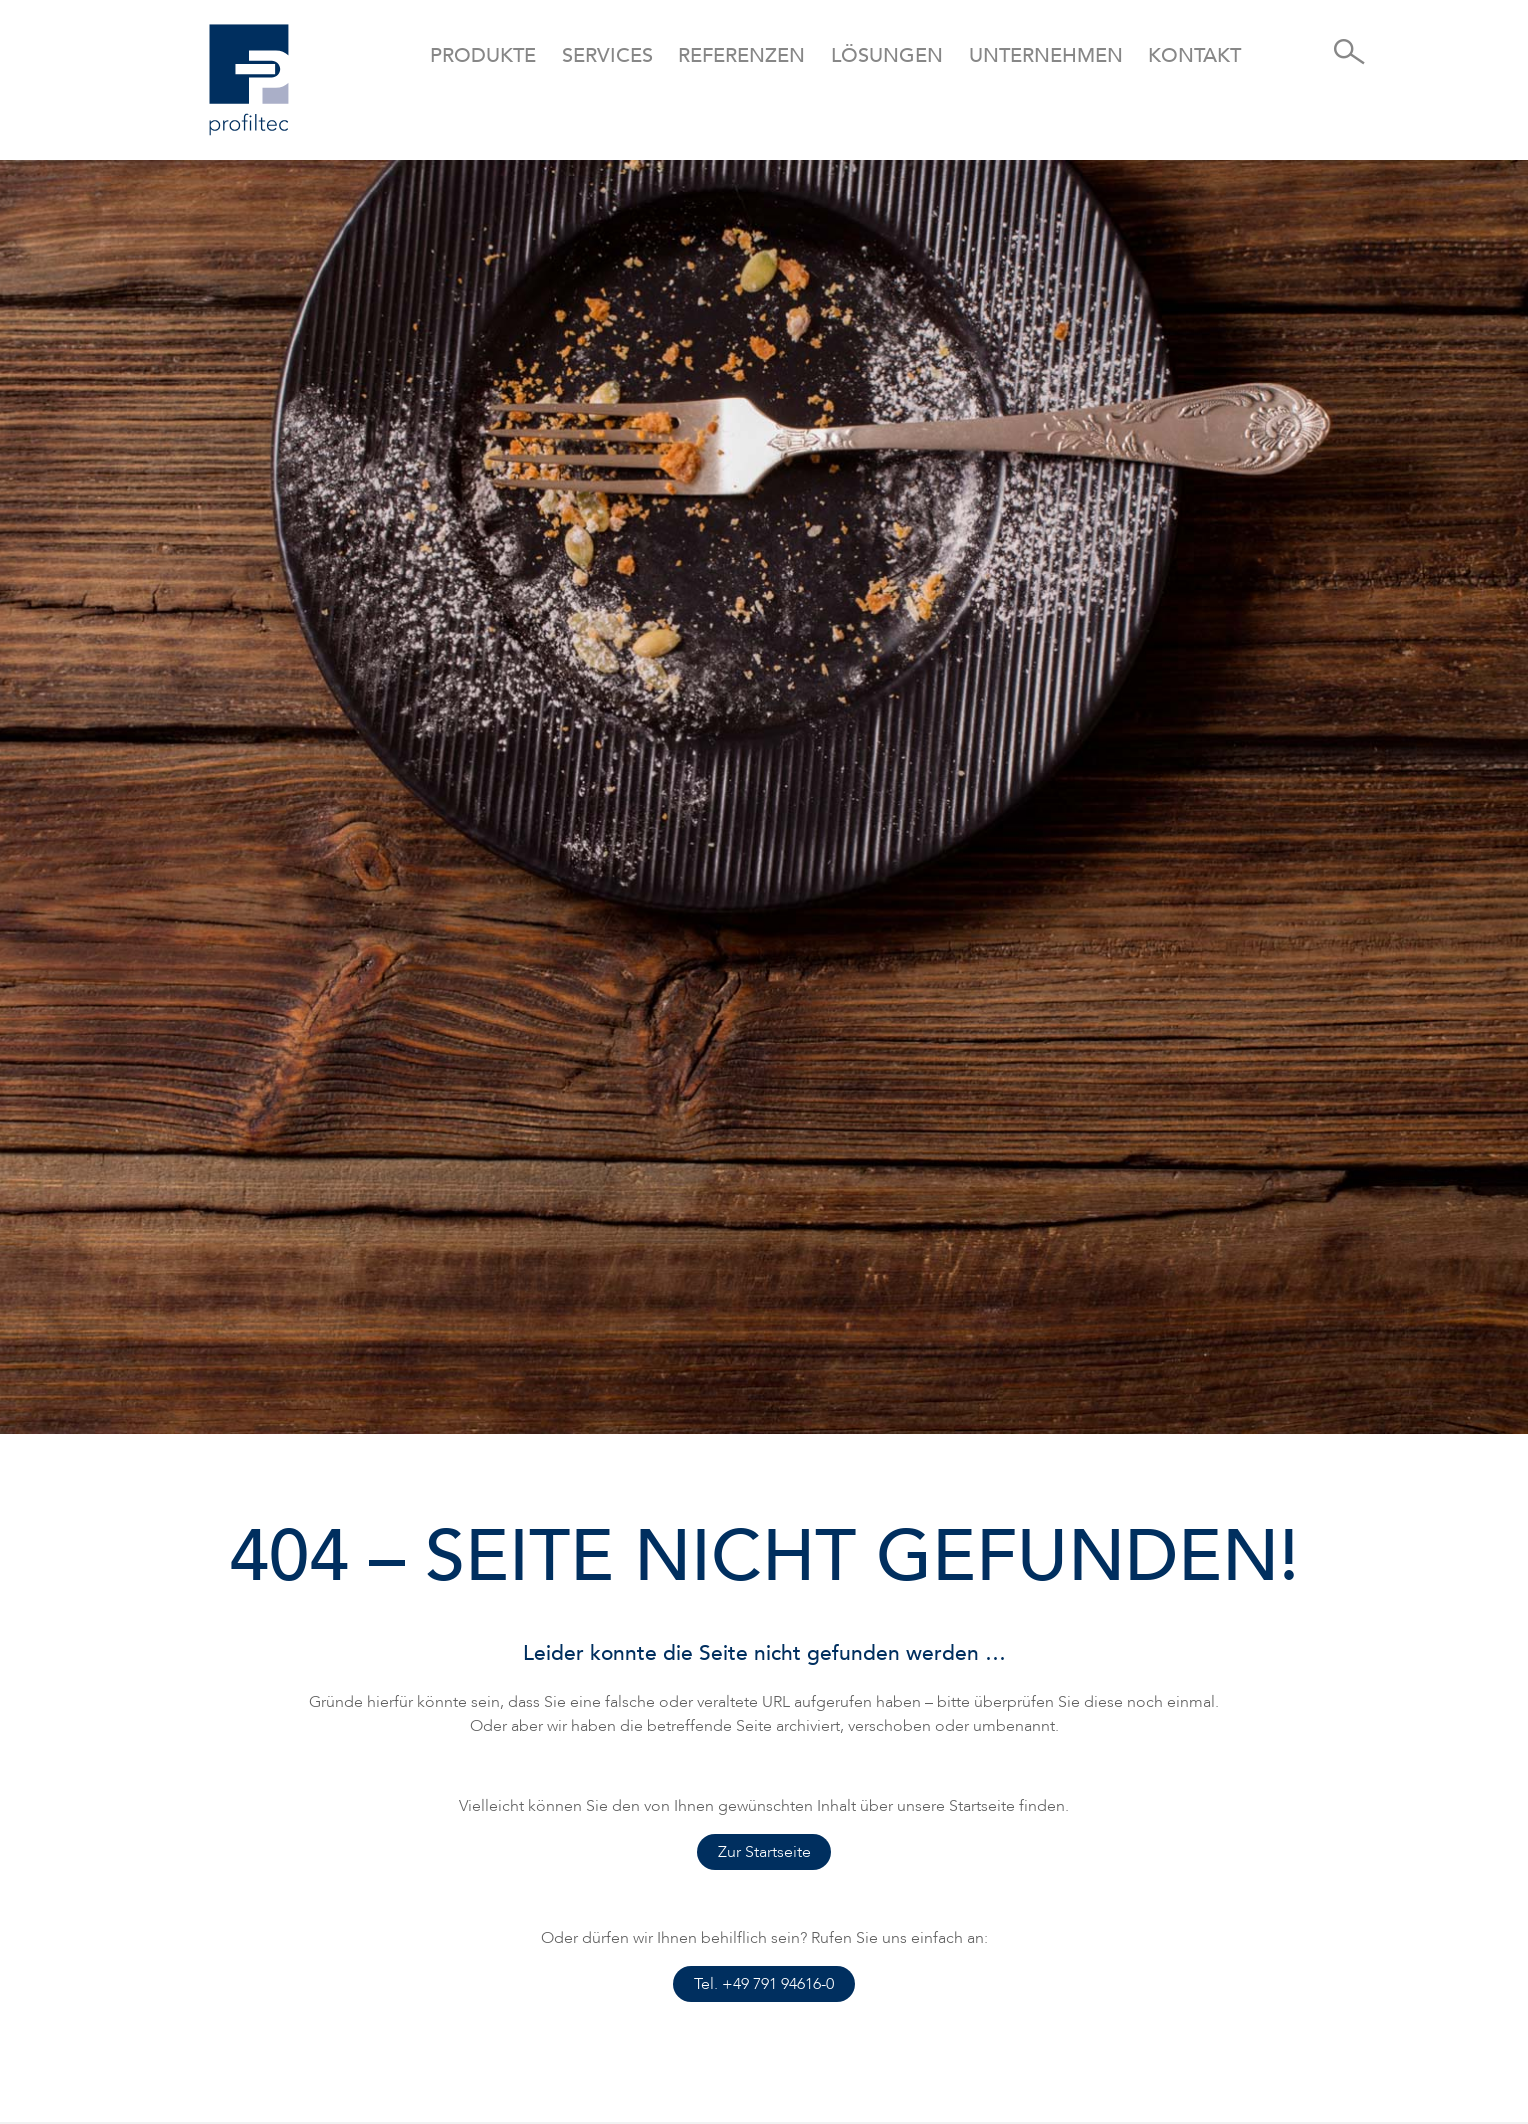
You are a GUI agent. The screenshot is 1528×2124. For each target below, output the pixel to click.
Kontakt (1194, 55)
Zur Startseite (764, 1852)
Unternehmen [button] (1046, 55)
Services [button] (607, 55)
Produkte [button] (483, 55)
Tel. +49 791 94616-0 (764, 1984)
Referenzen (741, 55)
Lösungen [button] (887, 55)
